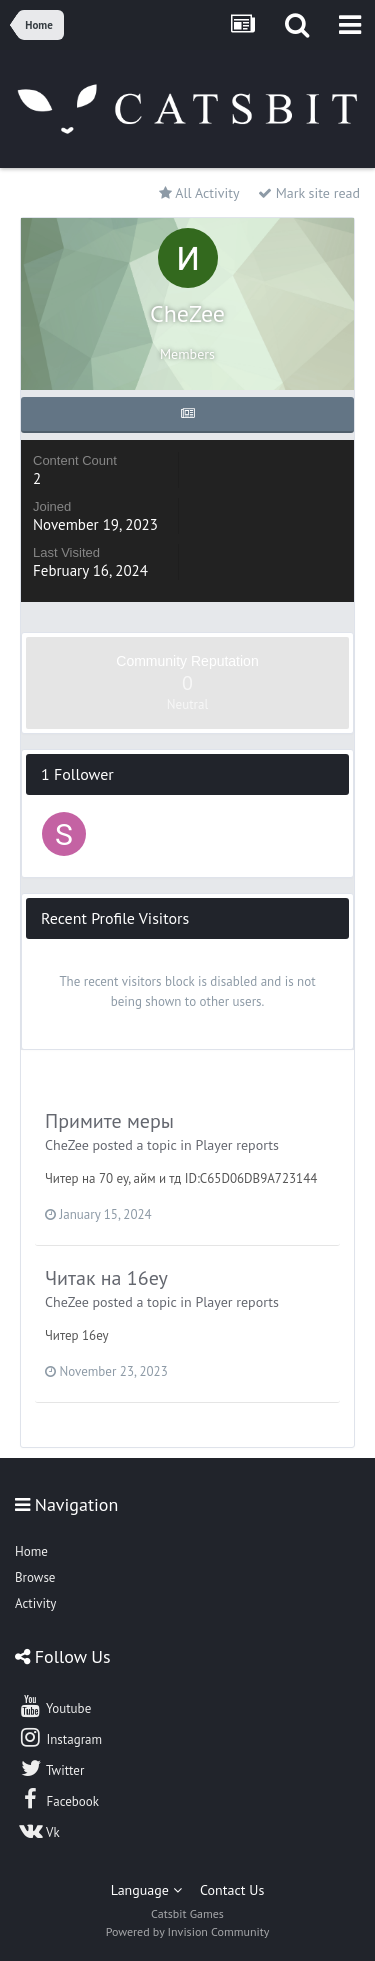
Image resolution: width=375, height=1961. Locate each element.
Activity (35, 1603)
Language (146, 1890)
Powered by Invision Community (188, 1931)
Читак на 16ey (106, 1278)
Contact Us (232, 1890)
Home (31, 1551)
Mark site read (309, 193)
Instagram (60, 1737)
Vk (39, 1830)
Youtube (54, 1706)
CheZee (67, 1145)
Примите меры (109, 1121)
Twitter (51, 1768)
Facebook (58, 1799)
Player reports (237, 1145)
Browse (35, 1577)
